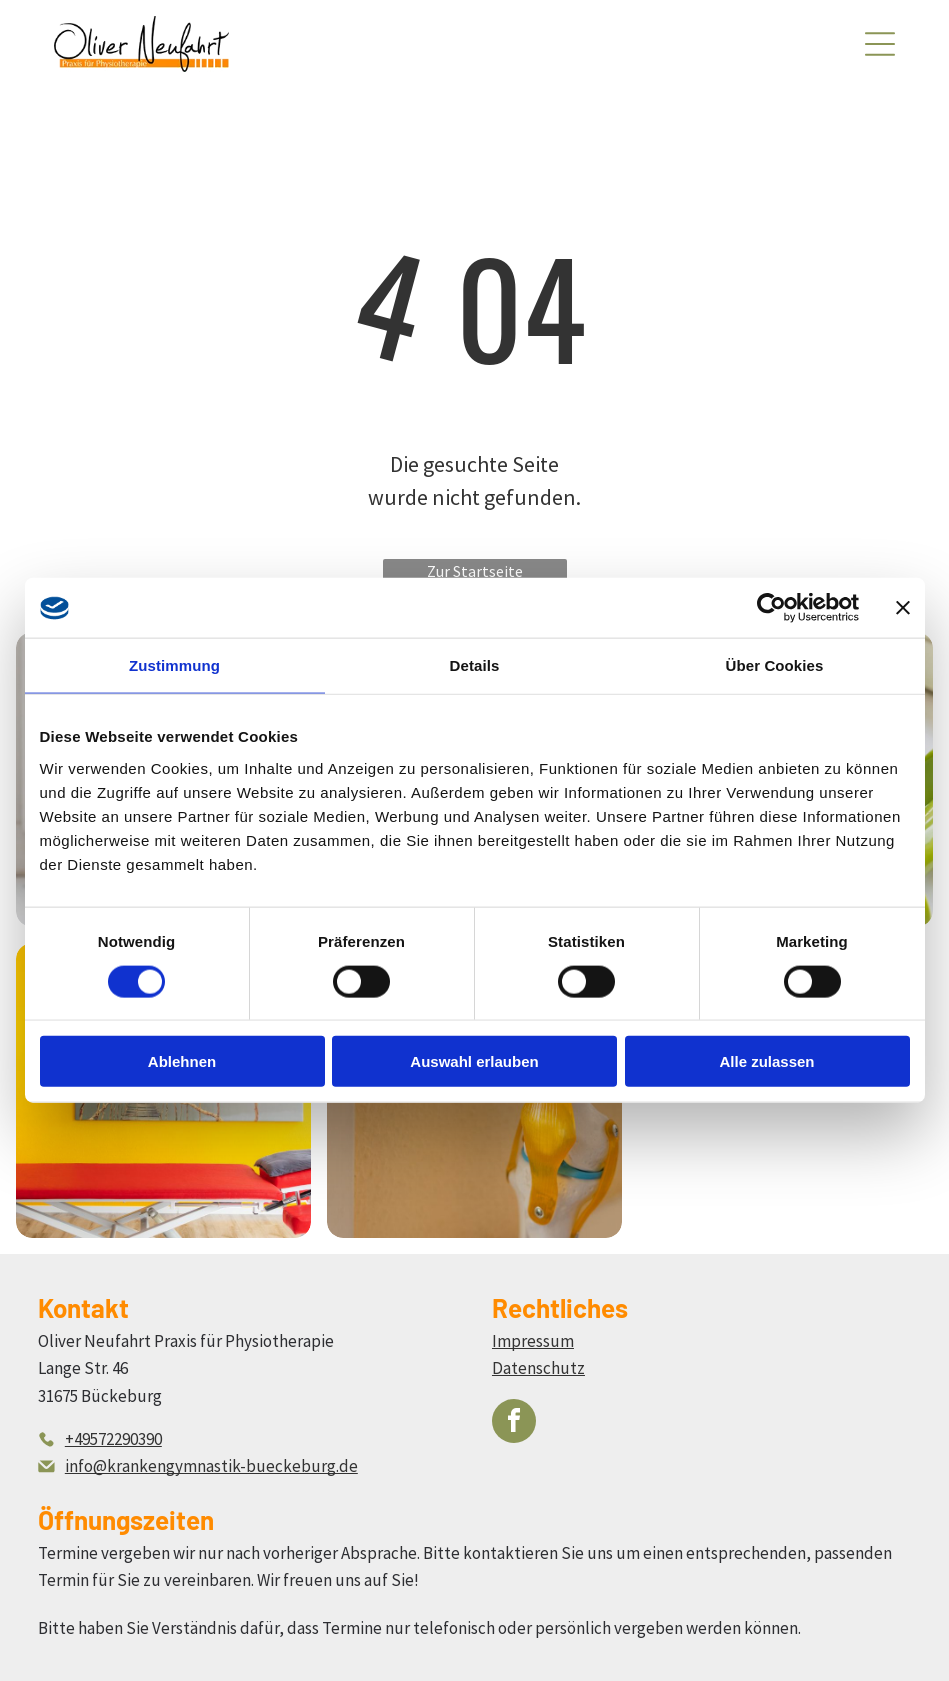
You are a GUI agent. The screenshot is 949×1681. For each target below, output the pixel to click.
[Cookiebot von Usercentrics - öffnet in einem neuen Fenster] (771, 608)
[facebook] (514, 1423)
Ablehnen (182, 1061)
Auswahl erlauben (474, 1061)
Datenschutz (538, 1368)
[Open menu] (880, 44)
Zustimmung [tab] (174, 665)
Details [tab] (475, 665)
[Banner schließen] (903, 608)
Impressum (533, 1341)
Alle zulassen (766, 1061)
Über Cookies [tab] (775, 665)
